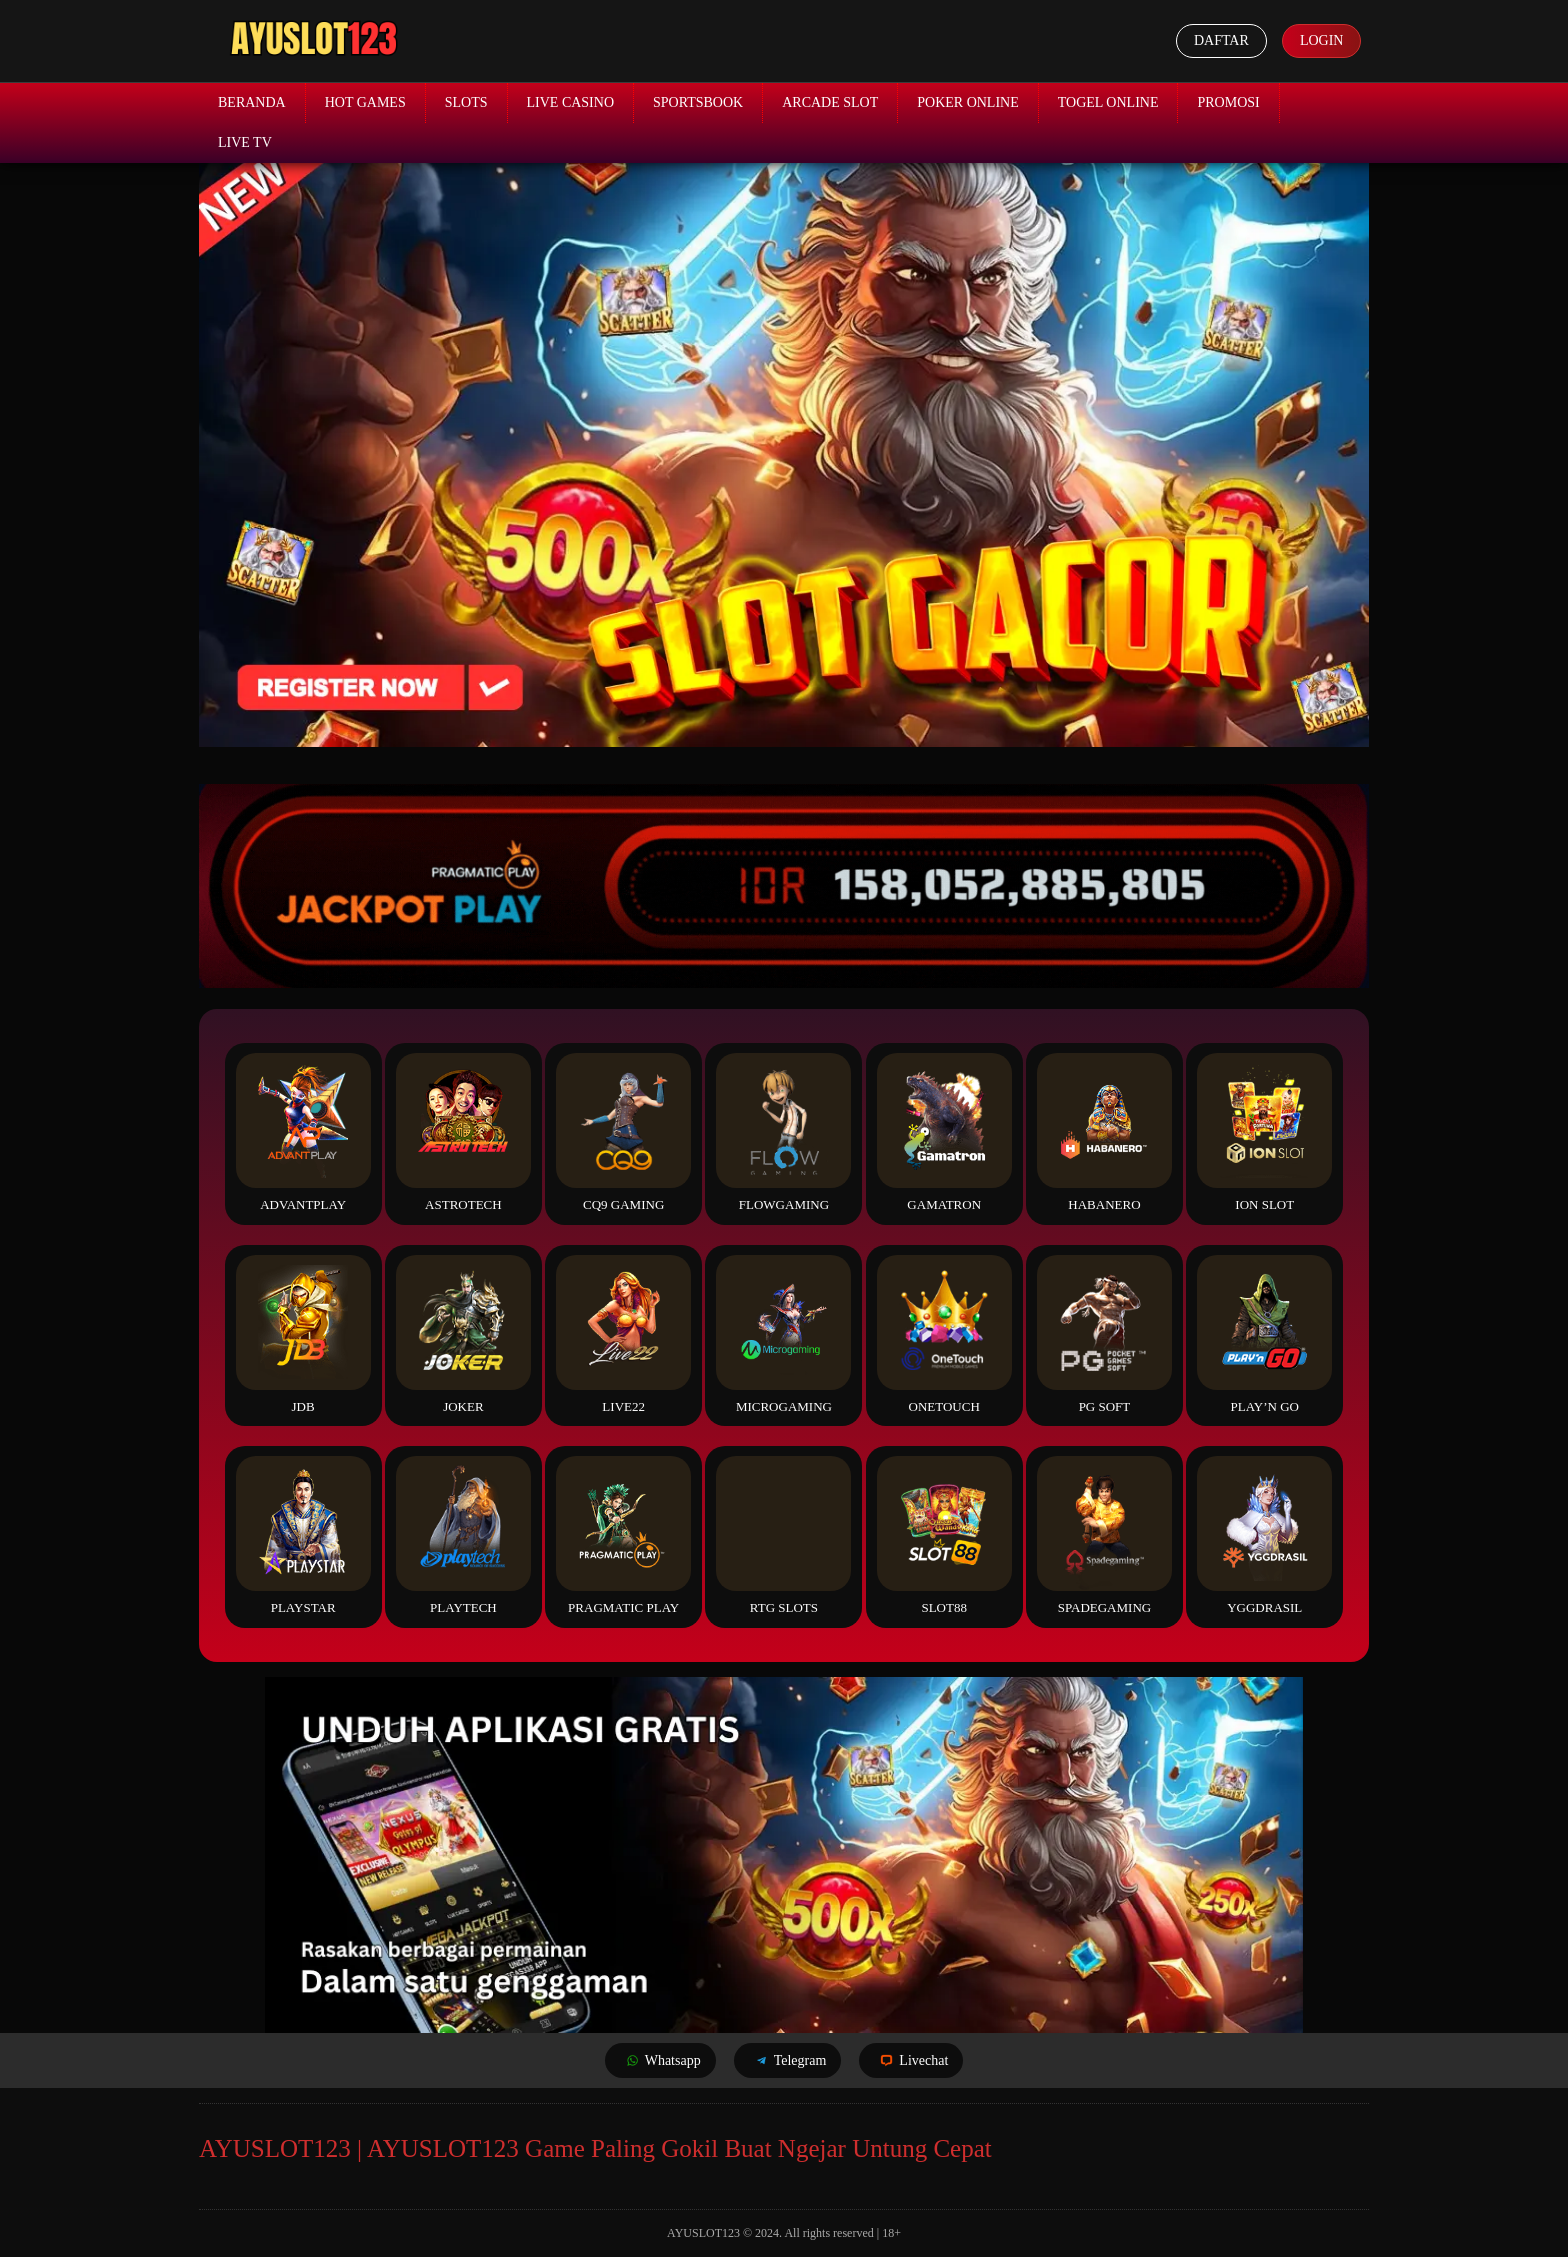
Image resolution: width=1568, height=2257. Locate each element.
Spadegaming (1104, 1535)
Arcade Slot (830, 102)
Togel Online (1108, 102)
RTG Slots (783, 1535)
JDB (303, 1334)
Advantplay (303, 1132)
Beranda (252, 102)
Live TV (245, 142)
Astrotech (463, 1132)
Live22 (623, 1334)
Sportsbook (698, 102)
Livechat (911, 2060)
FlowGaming (783, 1132)
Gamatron (944, 1132)
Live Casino (571, 102)
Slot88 (944, 1535)
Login (1321, 40)
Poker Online (968, 102)
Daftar (1220, 40)
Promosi (1228, 102)
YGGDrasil (1264, 1535)
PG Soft (1104, 1334)
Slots (466, 102)
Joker (463, 1334)
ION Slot (1264, 1132)
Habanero (1104, 1132)
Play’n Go (1264, 1334)
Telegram (788, 2060)
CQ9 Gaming (623, 1132)
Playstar (303, 1535)
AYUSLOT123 (703, 2233)
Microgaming (783, 1334)
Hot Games (365, 102)
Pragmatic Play (623, 1535)
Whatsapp (660, 2060)
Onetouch (944, 1334)
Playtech (463, 1535)
